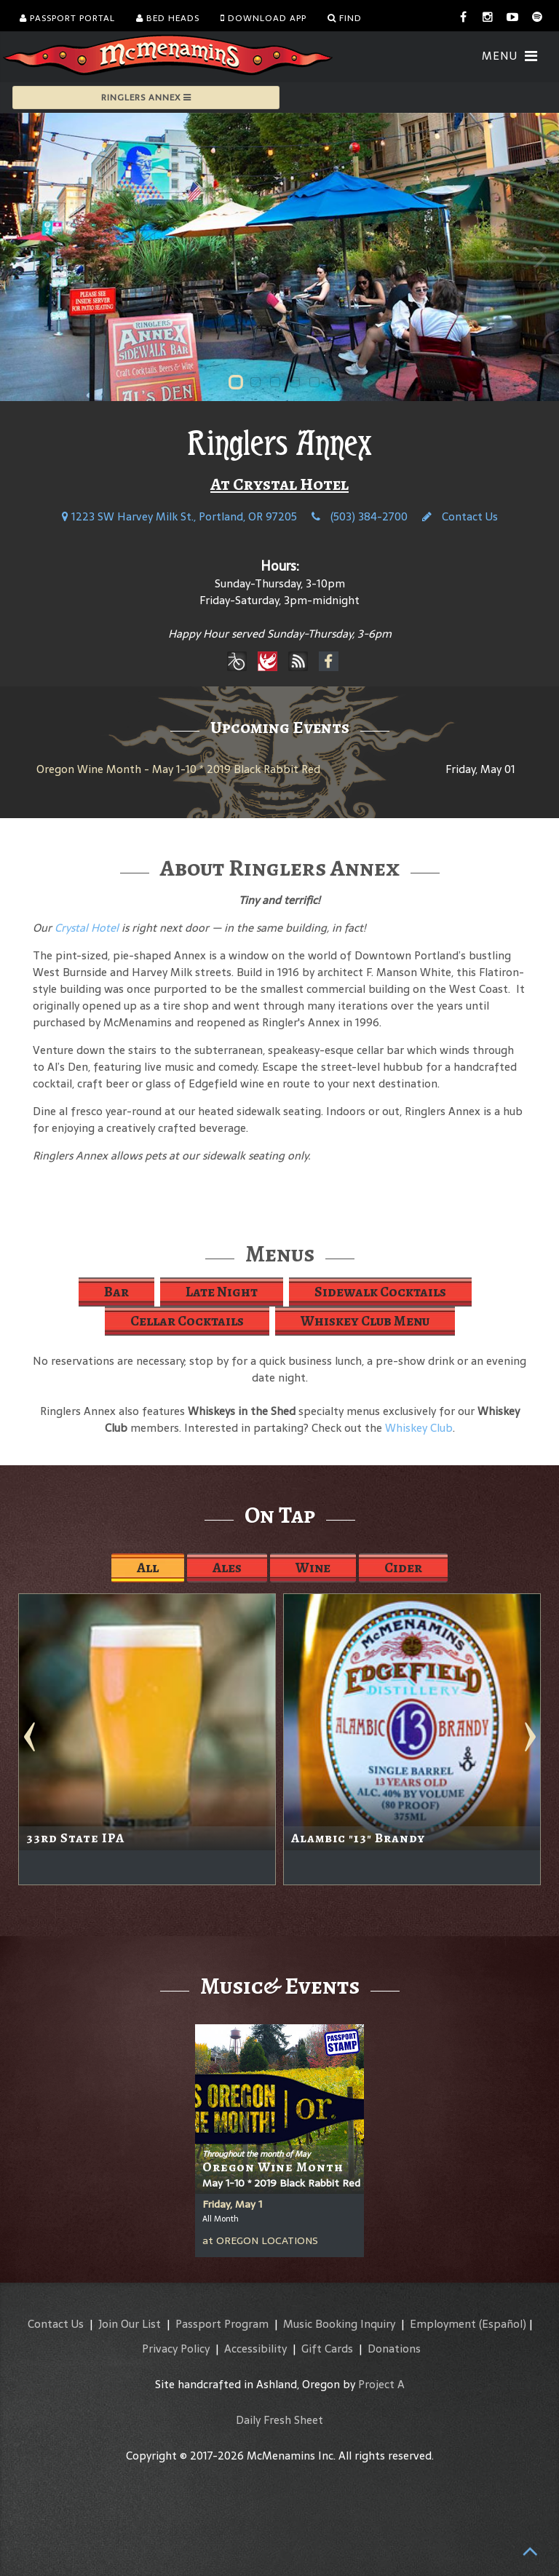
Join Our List (129, 2324)
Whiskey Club (419, 1428)
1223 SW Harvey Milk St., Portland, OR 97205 (179, 516)
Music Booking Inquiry (339, 2324)
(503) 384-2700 (360, 516)
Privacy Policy (176, 2348)
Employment (443, 2324)
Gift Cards (327, 2348)
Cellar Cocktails (187, 1321)
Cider (403, 1567)
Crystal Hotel (87, 928)
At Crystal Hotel (279, 484)
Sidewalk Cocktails (380, 1291)
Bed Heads (167, 18)
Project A (381, 2384)
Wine (313, 1567)
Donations (394, 2348)
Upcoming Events (279, 727)
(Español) (502, 2324)
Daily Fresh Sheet (279, 2420)
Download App (263, 18)
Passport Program (222, 2324)
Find (345, 18)
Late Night (222, 1291)
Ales (227, 1567)
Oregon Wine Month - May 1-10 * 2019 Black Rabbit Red (178, 769)
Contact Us (460, 516)
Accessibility (255, 2348)
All (148, 1567)
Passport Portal (67, 18)
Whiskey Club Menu (365, 1321)
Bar (116, 1291)
